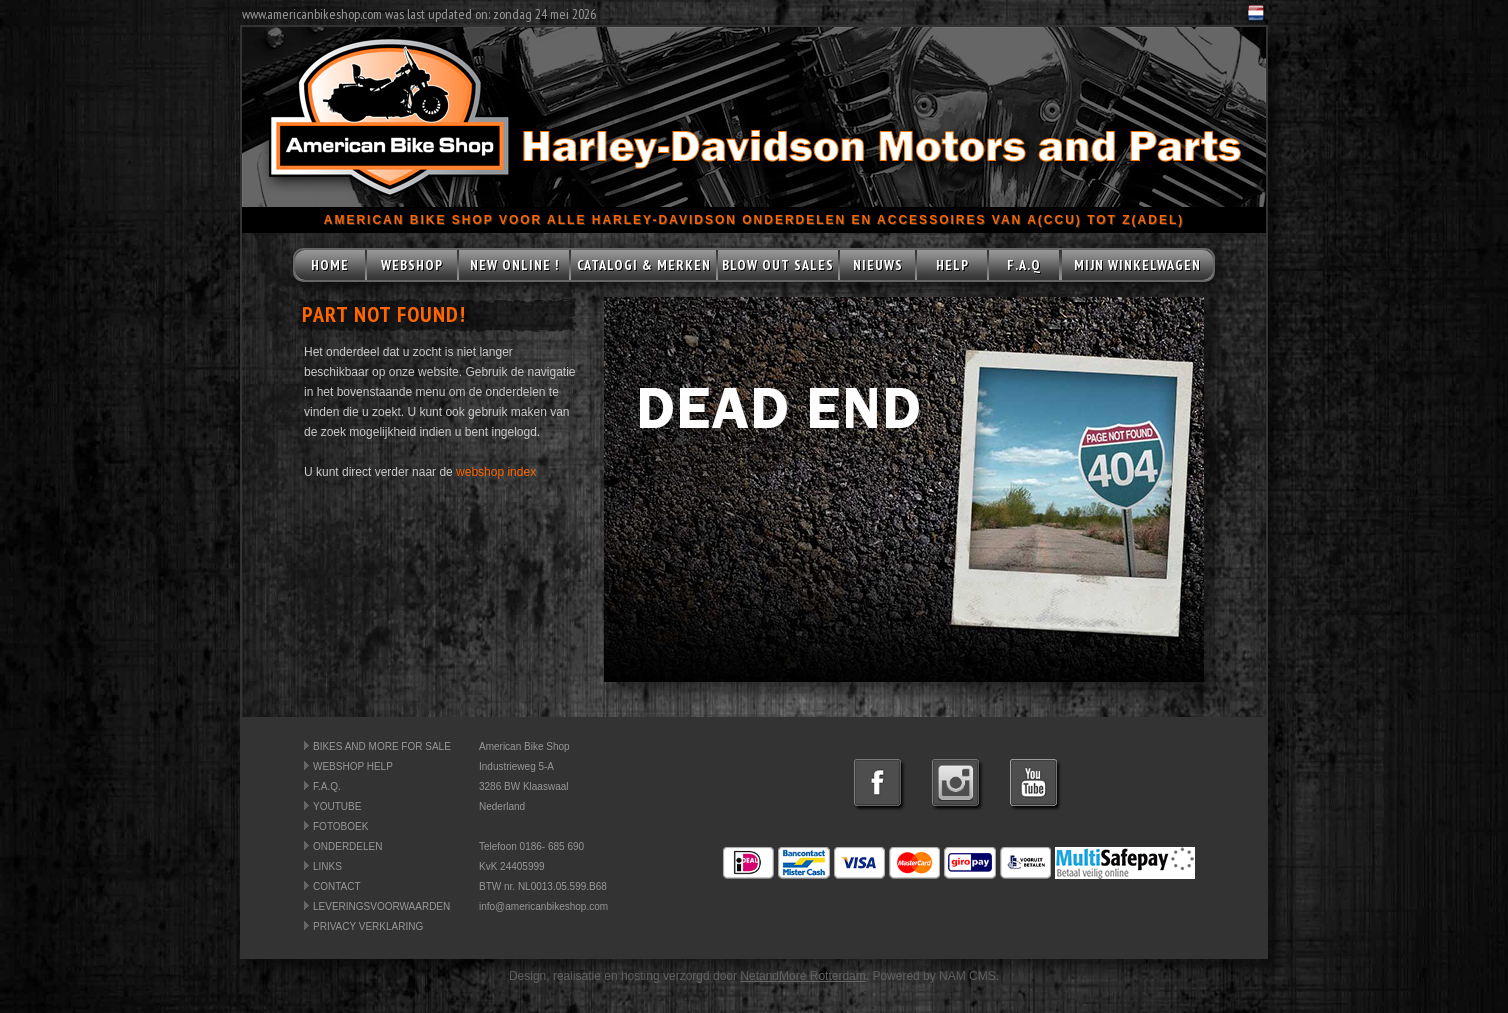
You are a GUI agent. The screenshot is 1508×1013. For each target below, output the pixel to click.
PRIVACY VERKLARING (368, 926)
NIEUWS (878, 265)
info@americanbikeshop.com (543, 906)
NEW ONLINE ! (514, 265)
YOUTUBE (337, 806)
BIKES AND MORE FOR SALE (382, 746)
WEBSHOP (412, 265)
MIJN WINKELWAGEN (1137, 265)
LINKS (327, 866)
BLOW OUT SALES (778, 265)
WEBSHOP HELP (353, 766)
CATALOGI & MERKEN (644, 265)
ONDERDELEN (347, 846)
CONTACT (337, 886)
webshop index (496, 472)
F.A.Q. (327, 786)
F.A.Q (1024, 265)
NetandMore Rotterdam (802, 976)
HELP (952, 265)
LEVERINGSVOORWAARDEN (381, 906)
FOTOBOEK (340, 826)
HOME (330, 265)
